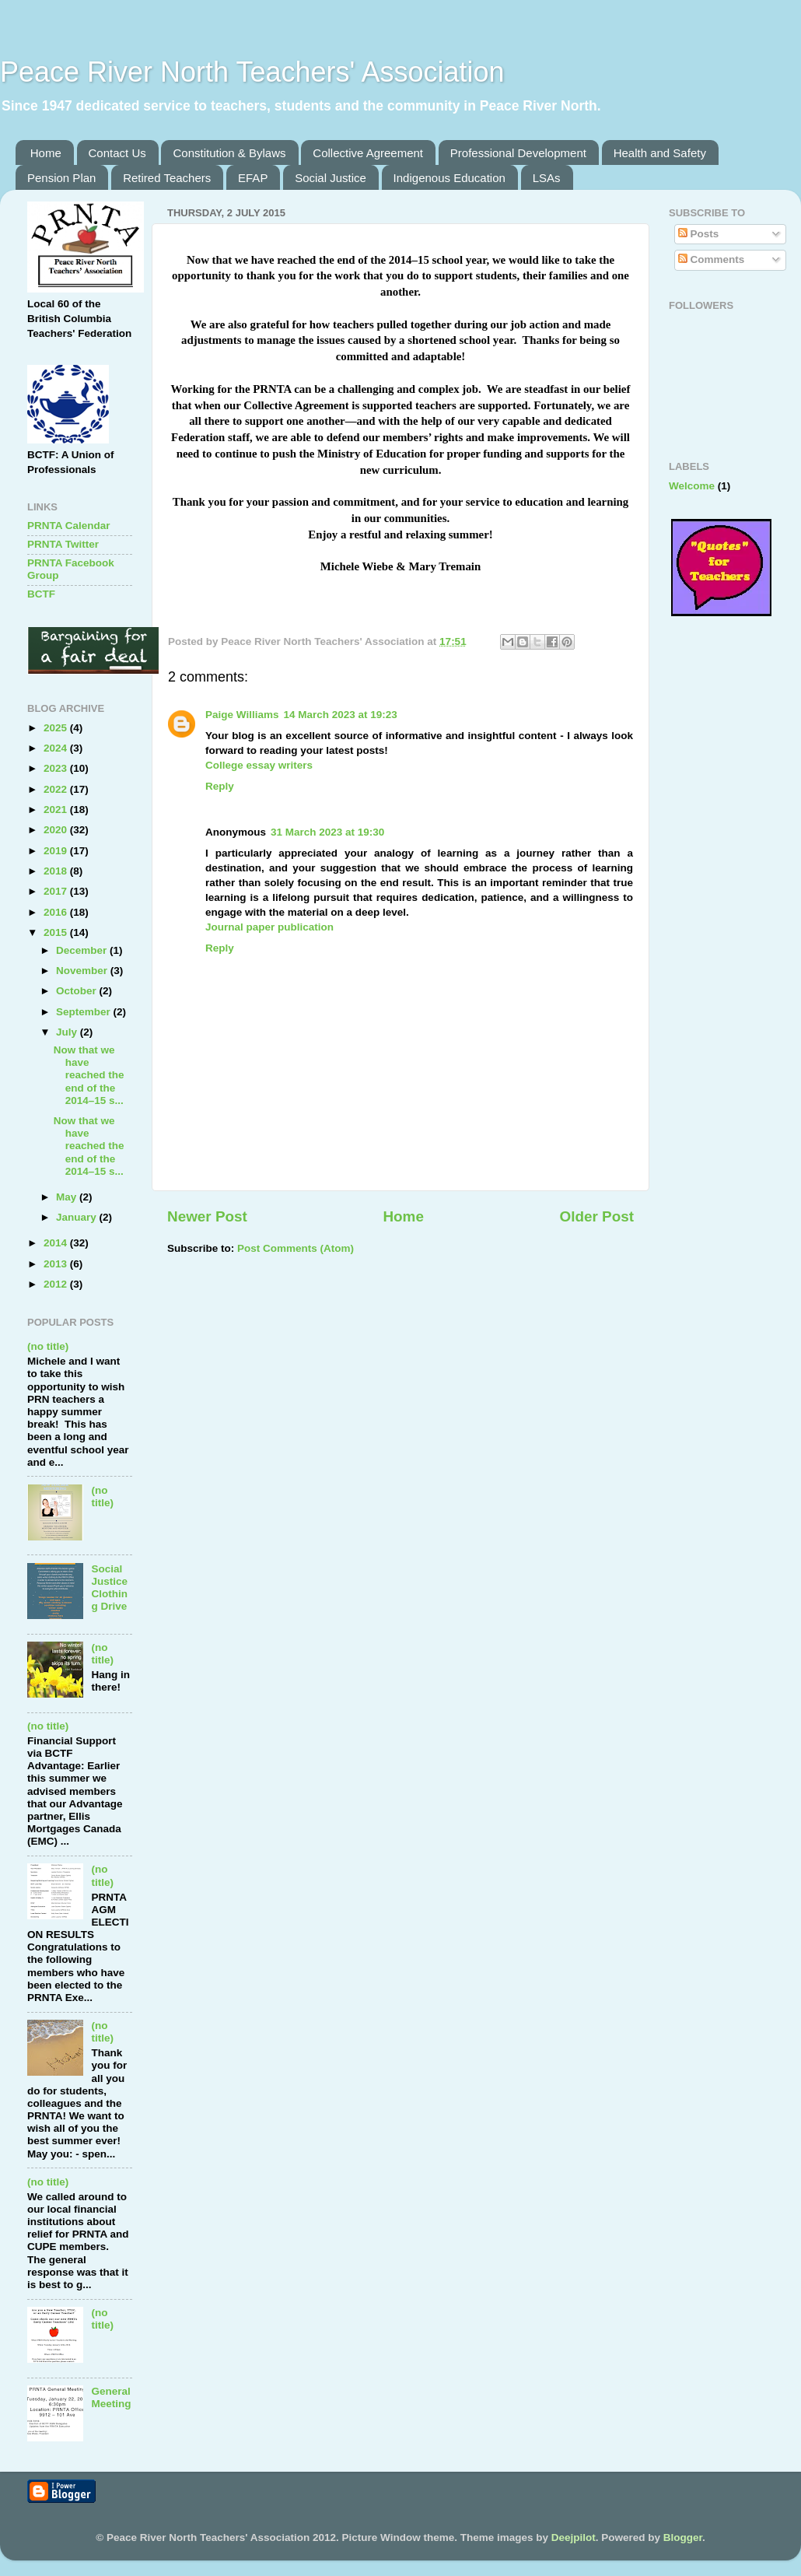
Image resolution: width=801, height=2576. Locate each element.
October (78, 991)
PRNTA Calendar (68, 525)
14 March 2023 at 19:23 (340, 714)
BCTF (41, 594)
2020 (57, 830)
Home (45, 152)
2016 (57, 912)
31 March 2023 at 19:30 (327, 832)
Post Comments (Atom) (295, 1248)
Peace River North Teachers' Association (252, 72)
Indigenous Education (449, 177)
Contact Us (117, 152)
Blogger (682, 2537)
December (83, 950)
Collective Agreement (368, 152)
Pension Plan (61, 177)
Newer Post (207, 1216)
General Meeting (111, 2397)
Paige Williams (241, 714)
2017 (57, 891)
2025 (57, 728)
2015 (57, 932)
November (83, 970)
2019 (57, 851)
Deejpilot (573, 2537)
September (85, 1012)
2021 (57, 809)
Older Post (596, 1216)
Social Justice (330, 177)
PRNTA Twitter (63, 544)
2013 (57, 1264)
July (68, 1032)
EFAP (253, 177)
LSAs (547, 177)
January (78, 1217)
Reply (219, 786)
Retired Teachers (167, 177)
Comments (711, 259)
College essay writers (259, 765)
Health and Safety (660, 152)
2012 (57, 1284)
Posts (698, 234)
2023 (57, 768)
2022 (57, 789)
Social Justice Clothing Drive (109, 1588)
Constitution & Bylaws (229, 152)
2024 (57, 748)
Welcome (692, 486)
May (67, 1197)
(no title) (47, 1346)
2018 (57, 871)
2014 (57, 1243)
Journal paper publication (269, 927)
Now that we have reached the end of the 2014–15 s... (89, 1075)
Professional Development (518, 152)
